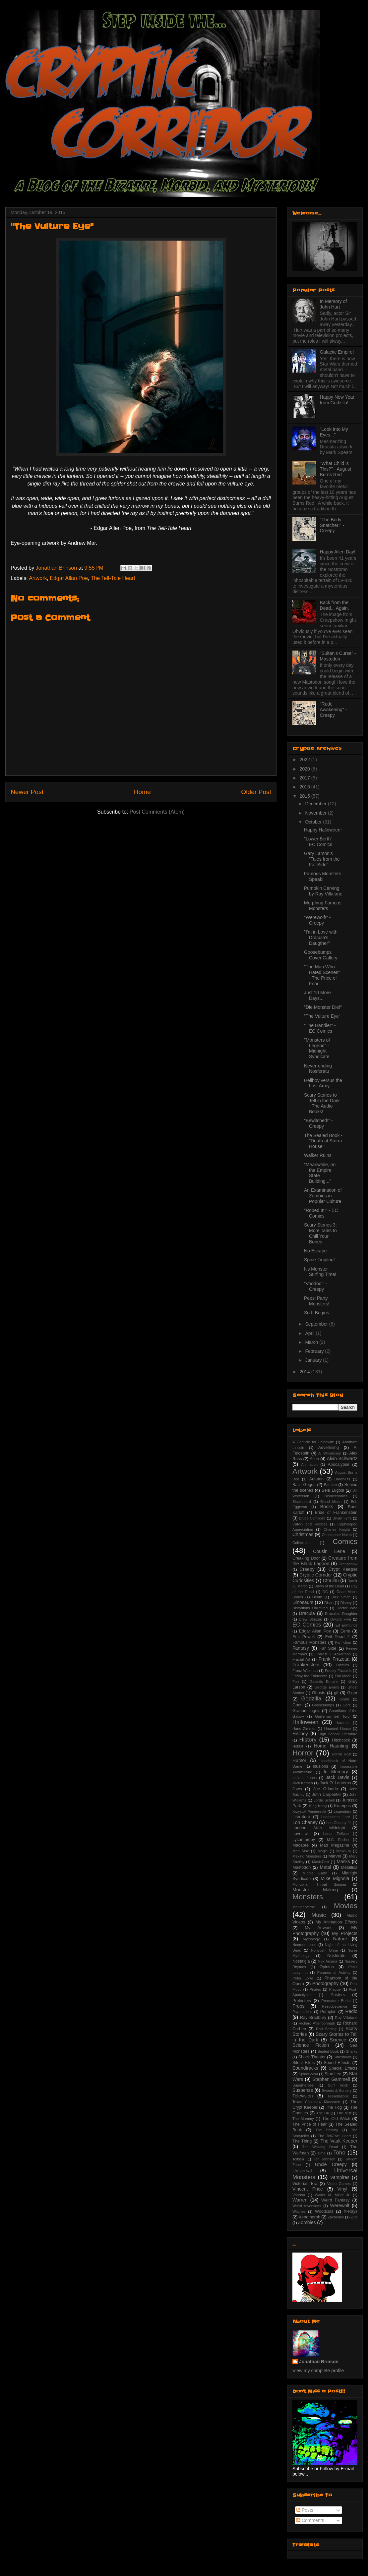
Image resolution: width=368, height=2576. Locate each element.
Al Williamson (329, 1453)
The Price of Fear (309, 2124)
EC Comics (306, 1625)
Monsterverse (303, 1907)
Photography (325, 1983)
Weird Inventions (306, 2206)
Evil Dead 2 (337, 1636)
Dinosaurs (302, 1602)
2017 (305, 777)
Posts (304, 2510)
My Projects (344, 1933)
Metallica (349, 1867)
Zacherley (336, 2217)
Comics (345, 1541)
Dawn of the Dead (329, 1586)
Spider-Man (308, 2074)
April (310, 1333)
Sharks (351, 2051)
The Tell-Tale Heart (113, 578)
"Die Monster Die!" (323, 1007)
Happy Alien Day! (337, 551)
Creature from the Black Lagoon (324, 1560)
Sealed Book (328, 2051)
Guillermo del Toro (332, 1716)
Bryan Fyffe (342, 1518)
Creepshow (347, 1564)
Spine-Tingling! (319, 1259)
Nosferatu (336, 1955)
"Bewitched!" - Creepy (318, 1123)
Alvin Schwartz (342, 1458)
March (312, 1342)
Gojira (344, 1699)
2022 (305, 759)
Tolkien (298, 2159)
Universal (302, 2170)
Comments (310, 2520)
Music (318, 1915)
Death (317, 1597)
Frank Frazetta (334, 1659)
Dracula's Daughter (341, 1614)
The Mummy (303, 2119)
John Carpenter (326, 1794)
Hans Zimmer (304, 1729)
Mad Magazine (334, 1845)
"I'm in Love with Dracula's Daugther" (320, 937)
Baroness (342, 1479)
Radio (351, 2011)
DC (325, 1592)
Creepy (307, 1569)
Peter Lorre (302, 1978)
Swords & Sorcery (337, 2090)
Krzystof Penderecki (309, 1811)
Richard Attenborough (317, 2023)
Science (338, 2039)
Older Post (256, 791)
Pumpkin (328, 2011)
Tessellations (338, 2096)
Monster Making (315, 1889)
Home (142, 791)
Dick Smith (341, 1597)
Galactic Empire (323, 1682)
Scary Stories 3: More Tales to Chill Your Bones (320, 1233)
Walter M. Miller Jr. (332, 2195)
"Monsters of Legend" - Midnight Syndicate (317, 1048)
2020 (305, 769)
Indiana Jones (304, 1778)
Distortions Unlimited (310, 1608)
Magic (323, 1851)
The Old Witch (336, 2118)
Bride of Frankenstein (336, 1512)
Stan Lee (333, 2074)
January (314, 1360)
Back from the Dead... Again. (334, 605)
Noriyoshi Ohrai (324, 1950)
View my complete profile (318, 2370)
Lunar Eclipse (336, 1834)
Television (302, 2095)
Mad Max (300, 1851)
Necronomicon (304, 1945)
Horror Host (341, 1754)
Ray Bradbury (313, 2017)
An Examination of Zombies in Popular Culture (323, 1195)
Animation (309, 1464)
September (317, 1324)
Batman (330, 1485)
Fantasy (300, 1648)
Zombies (307, 2222)
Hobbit (297, 1746)
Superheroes (303, 2085)
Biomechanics (336, 1496)
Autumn (316, 1479)
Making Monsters (306, 1856)
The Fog (334, 2107)
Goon (297, 1705)
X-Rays (350, 2211)
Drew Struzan (310, 1619)
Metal (325, 1867)
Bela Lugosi (333, 1490)
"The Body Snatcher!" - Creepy (332, 525)
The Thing (302, 2141)
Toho (339, 2152)
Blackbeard (301, 1502)
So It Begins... (318, 1312)
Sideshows (342, 2057)
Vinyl (342, 2189)
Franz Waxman (305, 1671)
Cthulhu (331, 1580)
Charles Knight (337, 1529)
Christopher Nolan (336, 1535)
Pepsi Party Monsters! (316, 1300)
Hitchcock (341, 1740)
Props (298, 2006)
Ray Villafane (346, 2018)
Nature (340, 1938)
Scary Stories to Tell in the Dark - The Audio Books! (322, 1103)
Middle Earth (315, 1873)
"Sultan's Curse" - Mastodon (338, 656)
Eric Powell (303, 1636)
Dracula (307, 1613)
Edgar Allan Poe (69, 578)
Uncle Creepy (331, 2164)
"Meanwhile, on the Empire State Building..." (320, 1173)
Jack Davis (337, 1777)
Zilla (354, 2217)
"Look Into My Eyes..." (334, 432)
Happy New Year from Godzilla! (337, 399)
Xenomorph (309, 2217)
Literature (301, 1816)
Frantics (342, 1665)
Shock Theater (312, 2057)
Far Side (328, 1648)
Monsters (307, 1897)
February (315, 1351)
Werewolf (339, 2205)
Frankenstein (305, 1664)
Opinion (327, 1967)
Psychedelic (302, 2012)
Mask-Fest (320, 1862)
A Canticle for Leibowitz (313, 1442)
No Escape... (317, 1250)
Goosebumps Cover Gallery (320, 954)
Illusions (320, 1766)
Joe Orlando (325, 1789)
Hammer (343, 1723)
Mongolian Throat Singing (319, 1884)
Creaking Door (306, 1558)
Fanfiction (343, 1642)
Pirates (315, 1989)
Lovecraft (301, 1833)
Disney (346, 1603)
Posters (338, 1994)
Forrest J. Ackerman (333, 1654)
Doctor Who (347, 1608)
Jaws (297, 1789)
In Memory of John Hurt (333, 304)
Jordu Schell (324, 1800)
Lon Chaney (305, 1822)
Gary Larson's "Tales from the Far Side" (322, 859)
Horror (302, 1753)
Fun (295, 1682)
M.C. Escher (338, 1840)
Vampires (339, 2177)
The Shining (327, 2130)
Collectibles (301, 1543)
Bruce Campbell (312, 1518)
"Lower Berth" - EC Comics (319, 841)
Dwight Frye (341, 1619)
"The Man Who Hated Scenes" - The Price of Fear (322, 975)
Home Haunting (331, 1745)
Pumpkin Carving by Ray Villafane (323, 891)
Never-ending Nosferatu (318, 1068)
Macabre (300, 1845)
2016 (305, 786)
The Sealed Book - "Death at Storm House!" (323, 1141)
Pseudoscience (334, 2006)
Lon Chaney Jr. (338, 1823)
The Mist (344, 2113)
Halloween (305, 1722)
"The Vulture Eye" (322, 1016)
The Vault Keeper (338, 2141)
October (314, 822)
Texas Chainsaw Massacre (316, 2102)
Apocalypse (338, 1464)
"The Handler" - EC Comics (320, 1028)
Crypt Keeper (343, 1569)
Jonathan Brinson (318, 2361)
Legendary (342, 1811)
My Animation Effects (336, 1922)
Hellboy (300, 1733)
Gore (346, 1705)
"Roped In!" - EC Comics (321, 1213)
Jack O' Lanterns (335, 1783)
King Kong (318, 1806)
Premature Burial (335, 2001)
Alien (314, 1459)
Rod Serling (326, 2029)
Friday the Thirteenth (309, 1676)
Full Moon (343, 1676)
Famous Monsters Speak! (322, 876)
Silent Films (303, 2062)
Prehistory (301, 2000)
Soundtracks (305, 2068)
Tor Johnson (325, 2159)
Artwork (38, 578)
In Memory (336, 1771)
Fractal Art (301, 1659)
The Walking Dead (320, 2147)
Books (326, 1506)
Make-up (343, 1851)
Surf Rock (338, 2085)
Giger (352, 1692)
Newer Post (27, 791)
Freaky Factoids (338, 1671)
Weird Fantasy (335, 2200)
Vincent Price (307, 2189)
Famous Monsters (309, 1642)
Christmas (302, 1534)
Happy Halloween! (323, 829)
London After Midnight (318, 1828)
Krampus (342, 1805)
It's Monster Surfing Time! (320, 1271)
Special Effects (343, 2068)
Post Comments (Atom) (157, 812)
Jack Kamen (302, 1783)
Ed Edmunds (346, 1625)
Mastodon (301, 1867)
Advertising (328, 1447)
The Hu (322, 2113)
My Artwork (318, 1927)
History (307, 1740)
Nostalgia (301, 1961)
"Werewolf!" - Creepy (317, 920)
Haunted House (337, 1729)
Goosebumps (323, 1705)
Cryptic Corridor (315, 1574)
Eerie (345, 1631)
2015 (305, 796)
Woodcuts (324, 2211)
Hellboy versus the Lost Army (323, 1083)
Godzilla (311, 1698)
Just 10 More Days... (317, 995)
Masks (343, 1861)
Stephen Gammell (331, 2079)
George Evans (326, 1687)
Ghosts (318, 1692)
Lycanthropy (303, 1839)
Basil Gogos (304, 1484)
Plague (335, 1989)
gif (336, 1692)
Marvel (335, 1856)
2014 (305, 1371)
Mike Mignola (335, 1878)
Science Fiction (310, 2045)
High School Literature (337, 1734)
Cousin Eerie (329, 1551)
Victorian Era (304, 2183)
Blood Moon (330, 1502)
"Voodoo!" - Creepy (315, 1286)
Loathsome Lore (335, 1817)
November (316, 813)
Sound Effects (337, 2062)
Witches (299, 2211)
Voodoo (298, 2195)
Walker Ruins (318, 1155)
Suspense (302, 2090)
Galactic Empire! (337, 352)
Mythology (311, 1939)
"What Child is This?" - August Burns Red (335, 469)
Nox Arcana (327, 1961)
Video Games (339, 2184)
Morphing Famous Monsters (322, 905)
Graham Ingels (306, 1710)
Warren (299, 2200)
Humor (299, 1760)
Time (321, 2153)
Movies (345, 1906)
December (316, 803)
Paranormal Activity (333, 1973)
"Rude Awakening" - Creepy (333, 709)
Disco (329, 1603)
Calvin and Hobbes (309, 1524)
